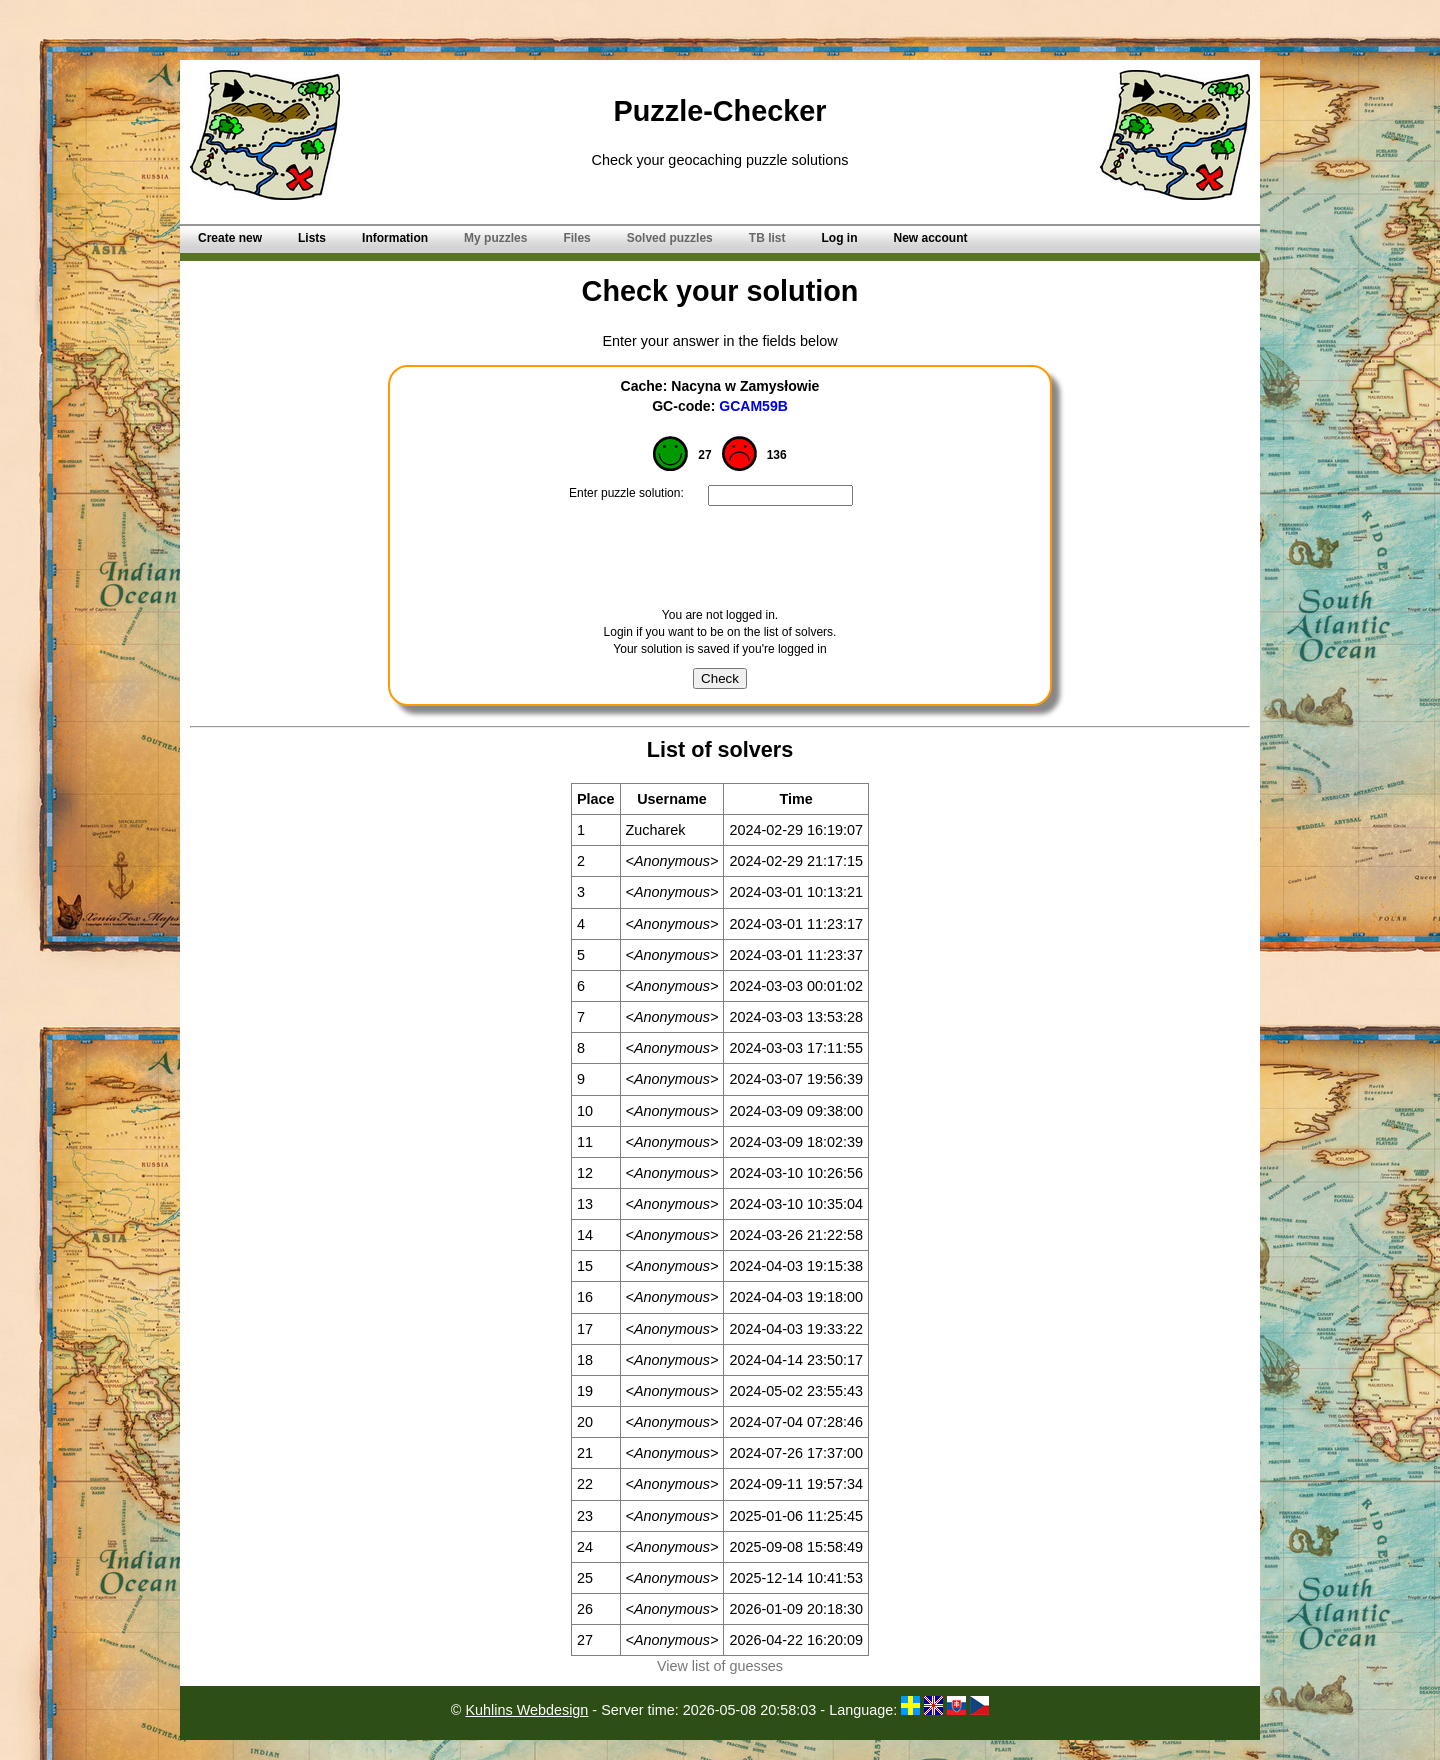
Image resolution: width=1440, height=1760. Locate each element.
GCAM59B (753, 406)
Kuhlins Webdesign (526, 1710)
